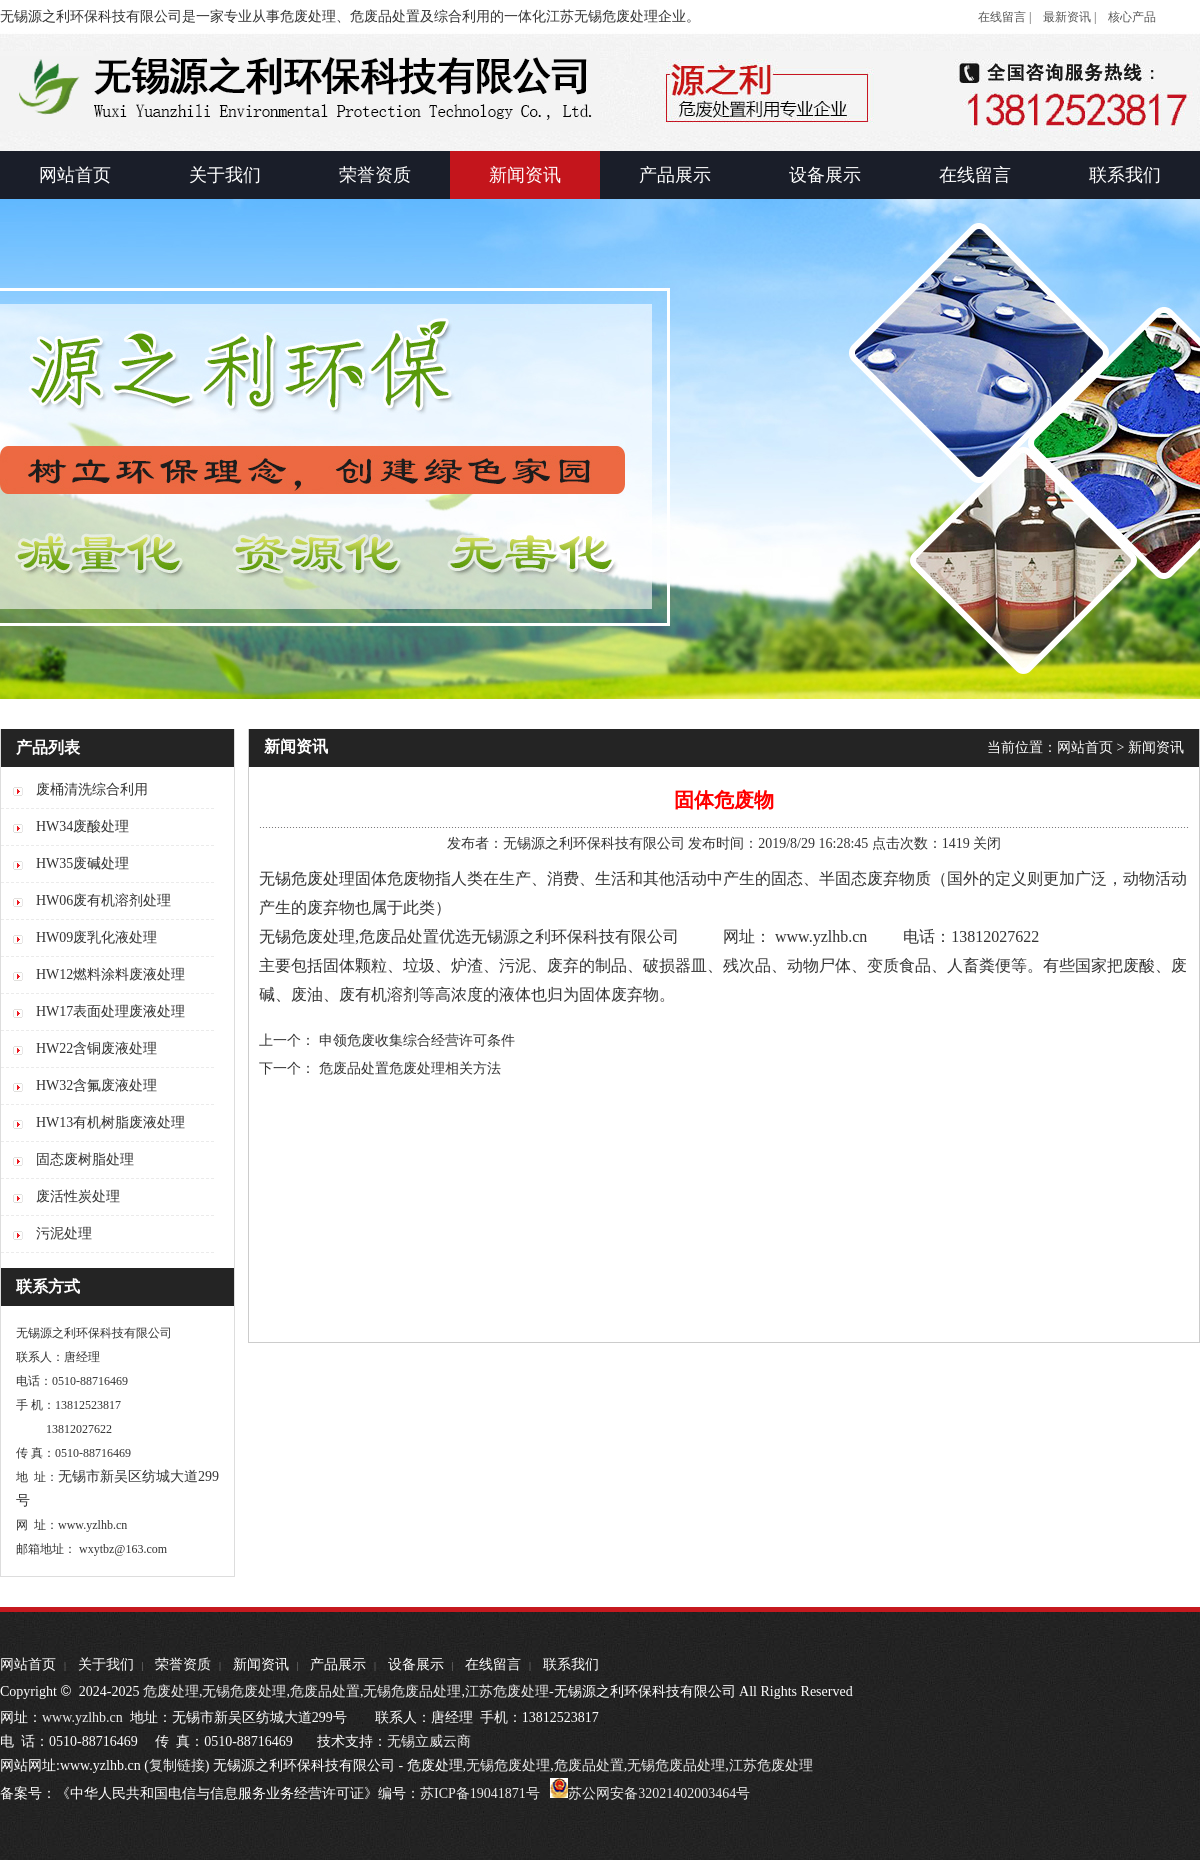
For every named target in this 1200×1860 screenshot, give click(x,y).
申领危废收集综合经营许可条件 (417, 1040)
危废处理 (171, 1691)
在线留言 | (1004, 17)
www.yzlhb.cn (82, 1717)
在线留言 (493, 1664)
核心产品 (1132, 17)
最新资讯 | (1069, 17)
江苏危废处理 (507, 1691)
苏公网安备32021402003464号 (659, 1793)
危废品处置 (399, 936)
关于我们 (106, 1664)
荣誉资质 (183, 1664)
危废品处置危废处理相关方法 (410, 1068)
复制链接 (177, 1765)
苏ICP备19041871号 (480, 1793)
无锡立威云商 (429, 1741)
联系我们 (571, 1664)
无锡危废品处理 (412, 1691)
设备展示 (416, 1664)
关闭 (987, 843)
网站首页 (1085, 747)
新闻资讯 (1156, 747)
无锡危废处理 (307, 936)
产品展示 (338, 1664)
